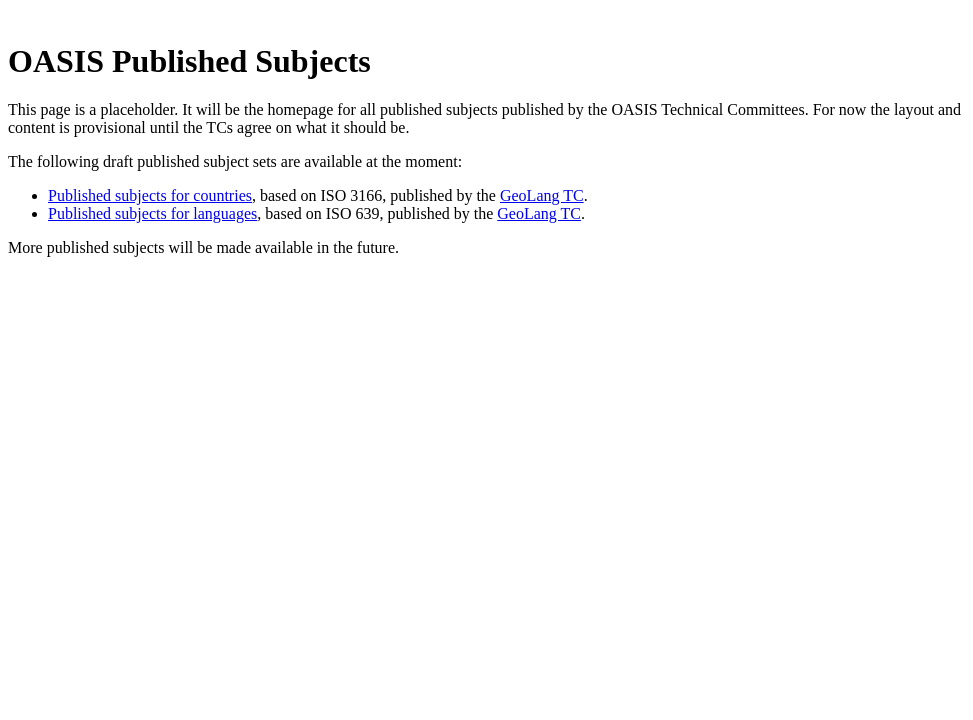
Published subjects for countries (150, 195)
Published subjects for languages (152, 213)
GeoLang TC (542, 195)
